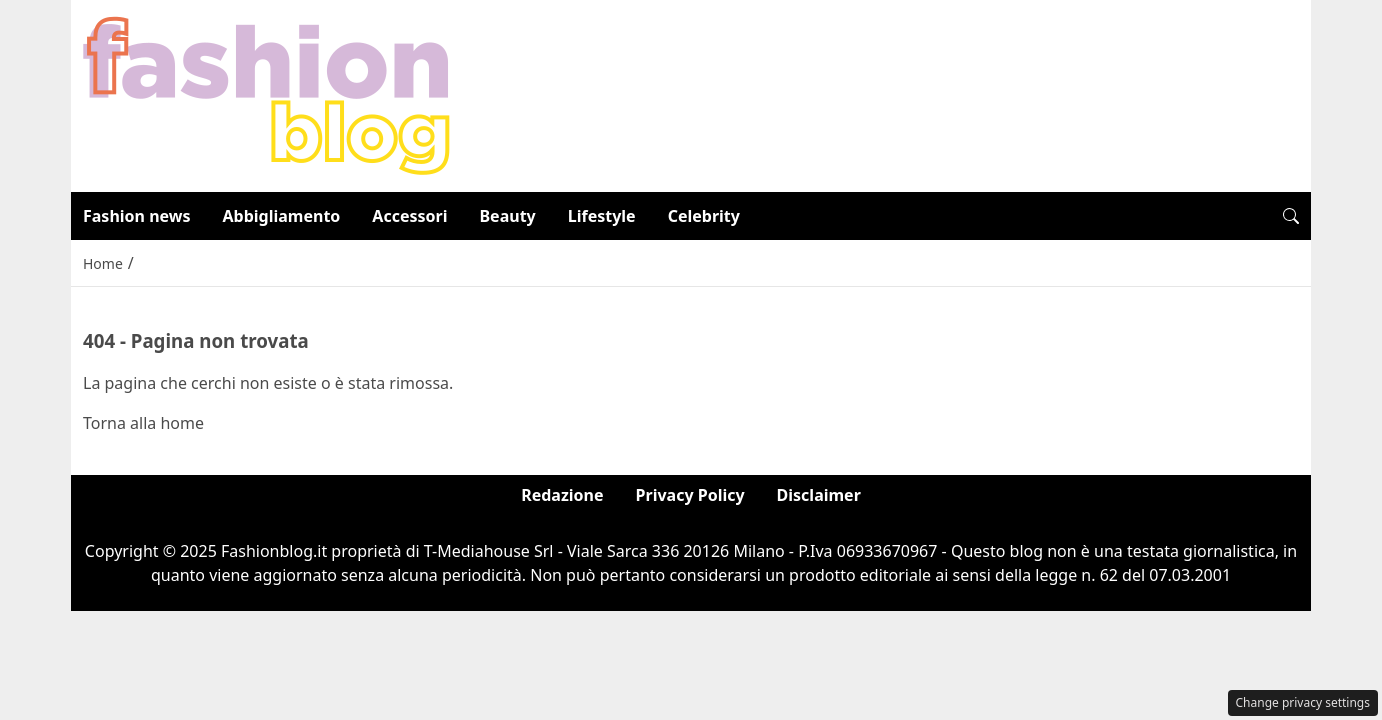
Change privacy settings (1303, 702)
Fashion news (137, 216)
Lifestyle (602, 216)
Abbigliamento (282, 216)
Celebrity (704, 216)
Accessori (409, 216)
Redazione (562, 495)
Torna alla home (143, 423)
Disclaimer (819, 495)
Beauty (507, 216)
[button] (1291, 216)
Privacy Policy (690, 495)
